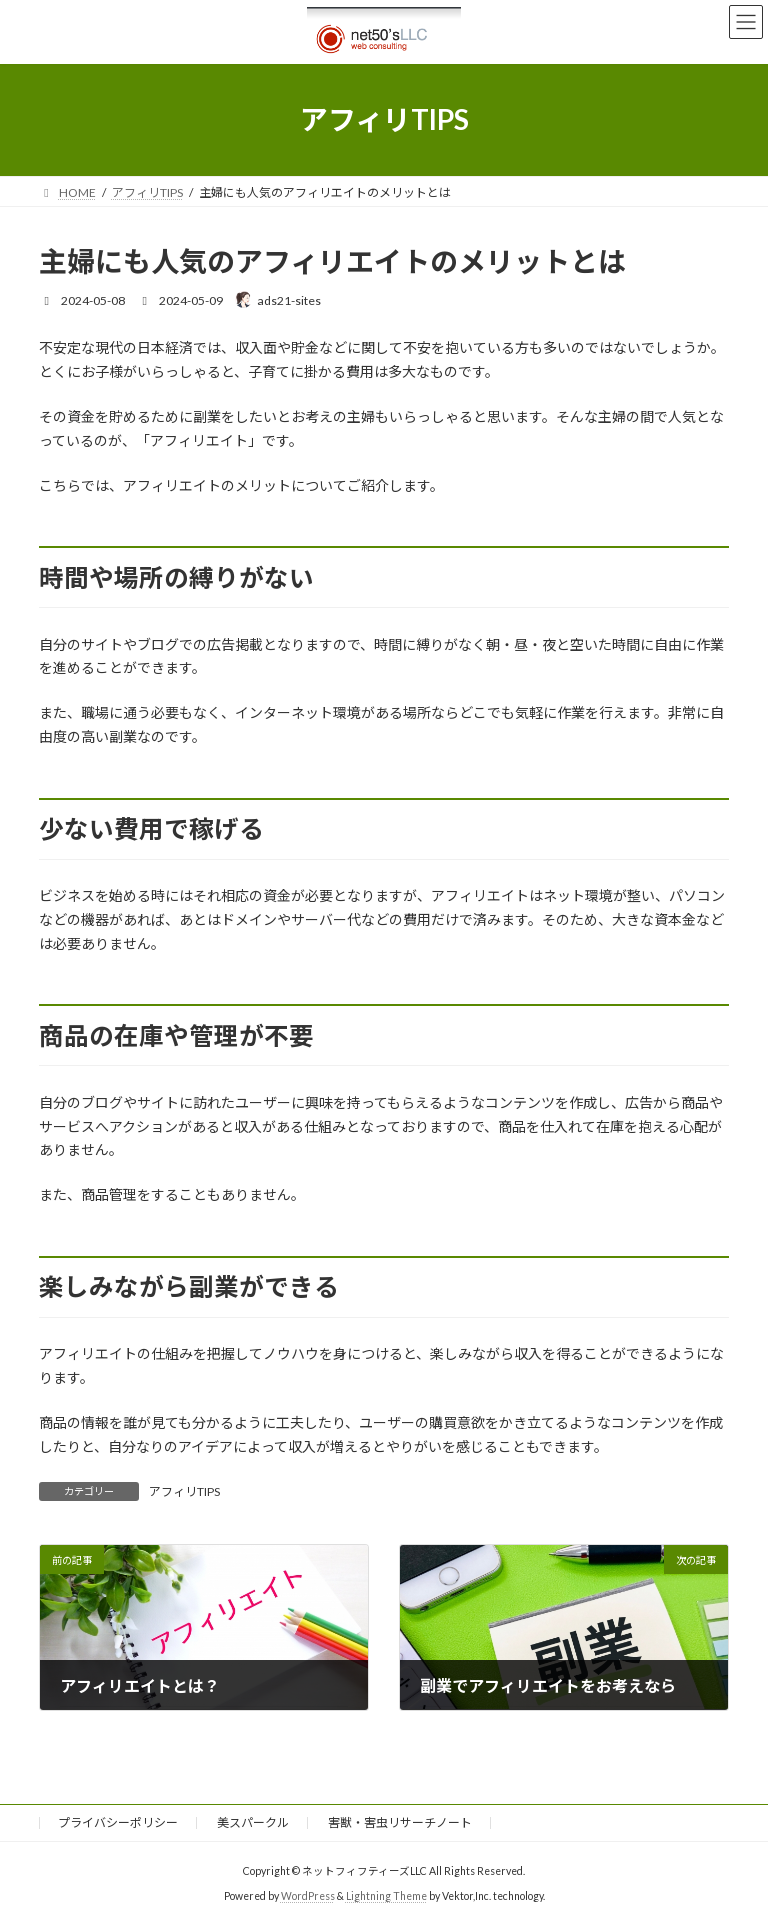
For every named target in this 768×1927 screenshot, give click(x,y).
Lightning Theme (386, 1896)
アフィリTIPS (184, 1491)
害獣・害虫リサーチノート (400, 1822)
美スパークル (253, 1822)
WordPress (308, 1896)
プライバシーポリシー (118, 1822)
